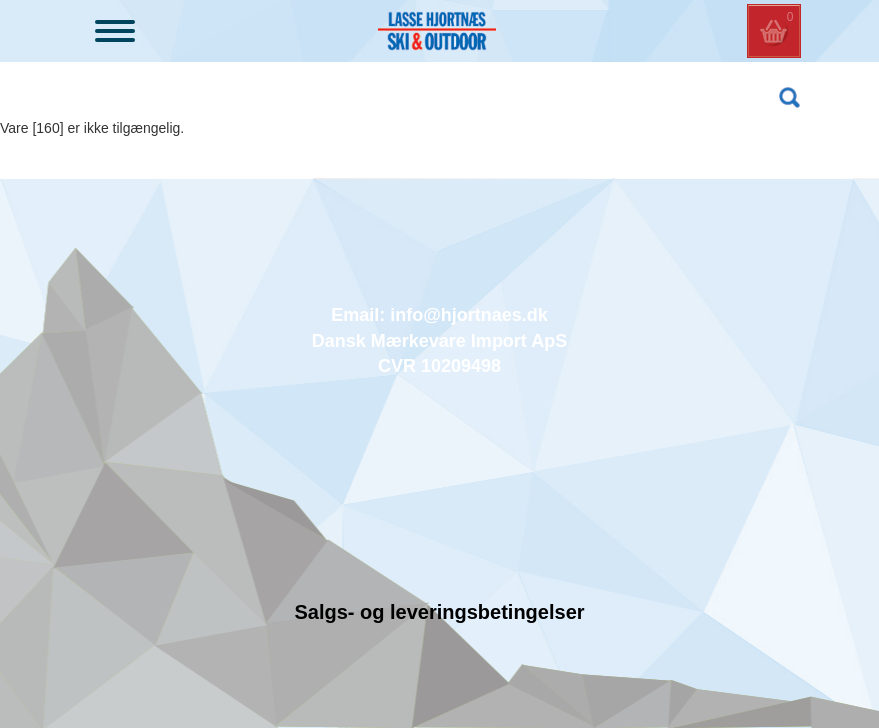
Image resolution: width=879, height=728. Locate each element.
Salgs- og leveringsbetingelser (439, 612)
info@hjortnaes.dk (469, 315)
